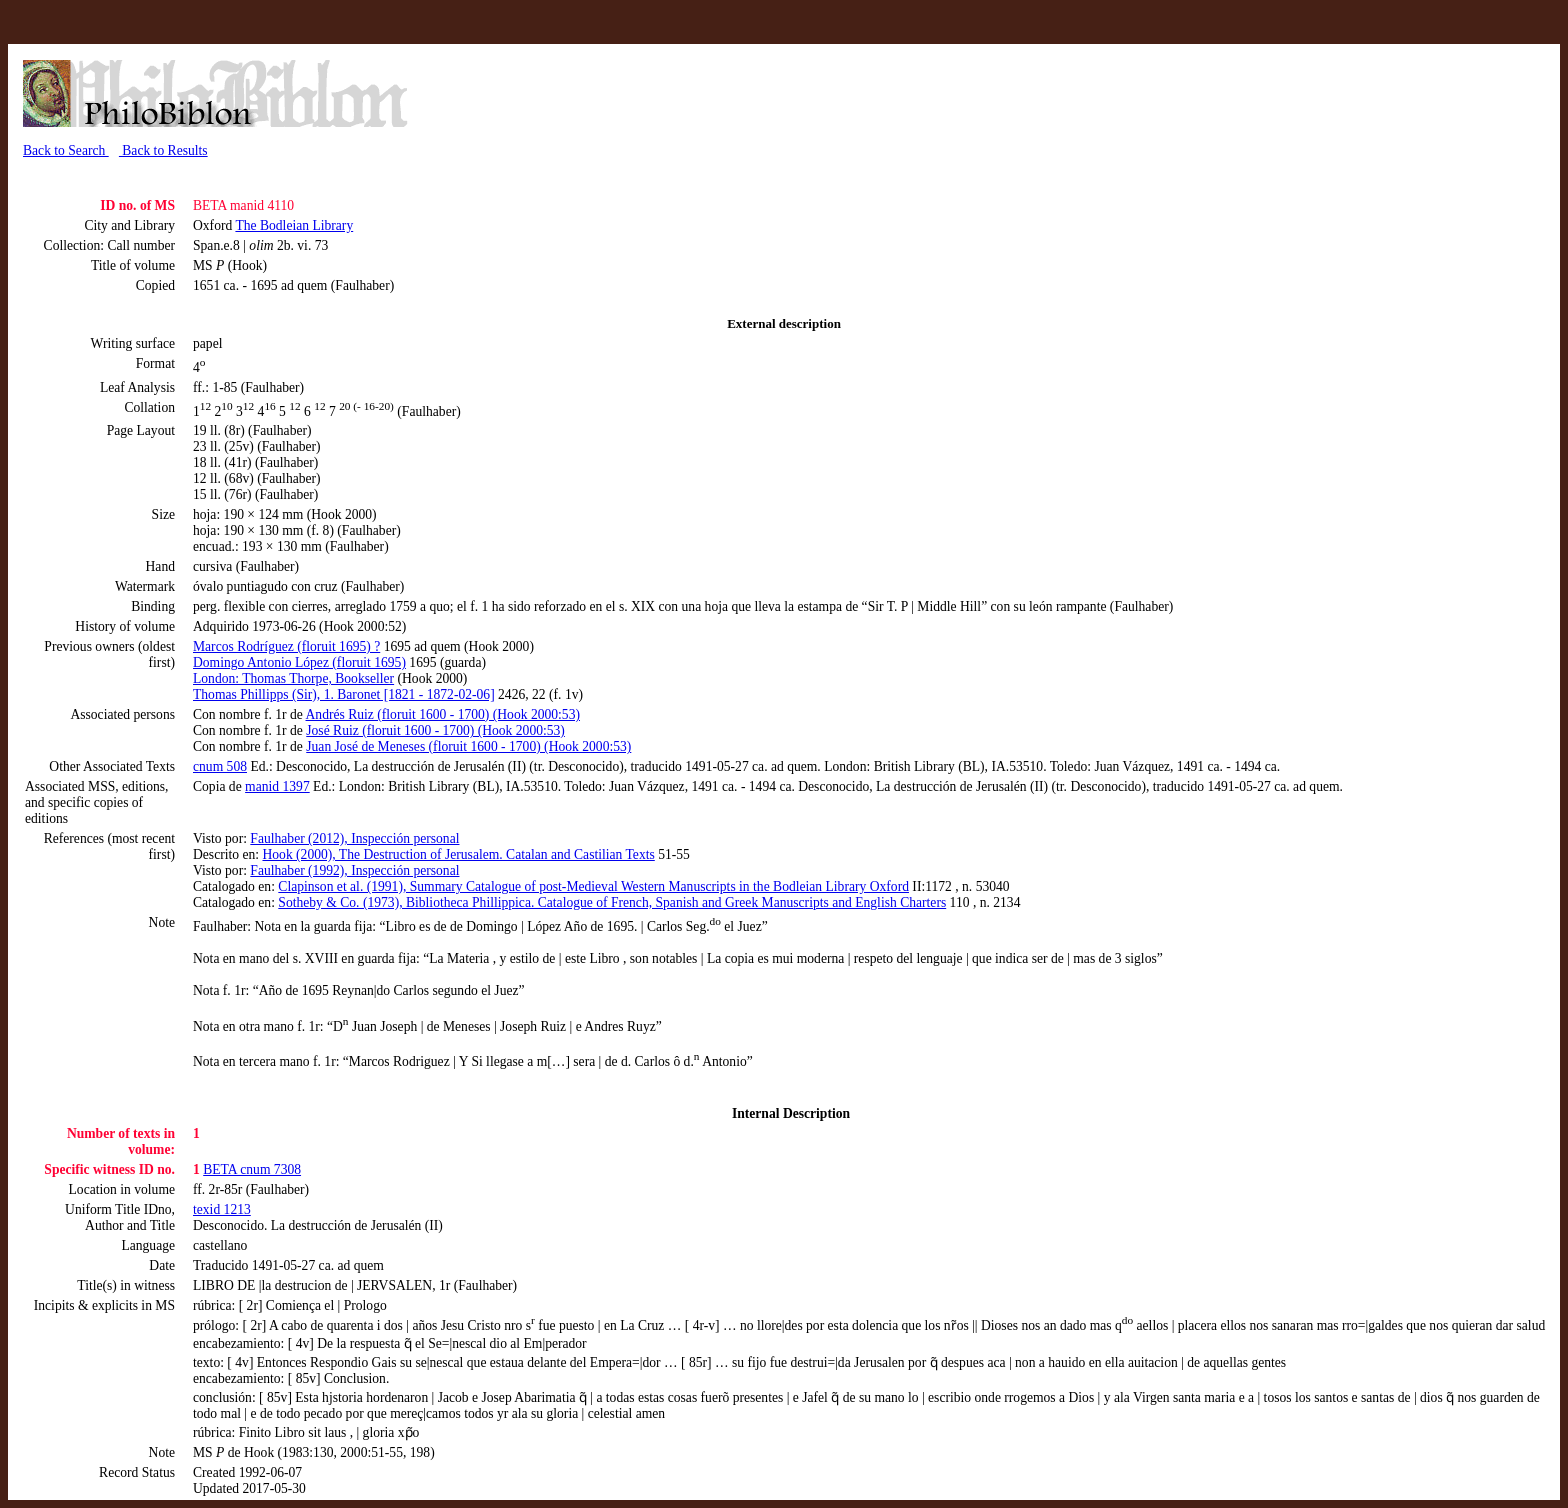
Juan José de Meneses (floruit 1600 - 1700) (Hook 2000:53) (468, 746)
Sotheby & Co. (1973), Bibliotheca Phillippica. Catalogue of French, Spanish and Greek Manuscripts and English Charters (612, 902)
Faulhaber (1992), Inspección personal (354, 870)
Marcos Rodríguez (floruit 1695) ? (286, 646)
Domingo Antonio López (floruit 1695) (299, 662)
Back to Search (66, 150)
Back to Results (163, 150)
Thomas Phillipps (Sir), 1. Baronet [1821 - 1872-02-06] (344, 694)
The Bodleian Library (294, 225)
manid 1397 (277, 786)
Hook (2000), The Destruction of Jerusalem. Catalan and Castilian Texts (458, 854)
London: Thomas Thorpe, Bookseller (293, 678)
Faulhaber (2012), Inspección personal (354, 838)
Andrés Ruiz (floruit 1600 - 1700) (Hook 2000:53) (443, 714)
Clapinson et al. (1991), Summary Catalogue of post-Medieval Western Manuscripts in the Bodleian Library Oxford (593, 886)
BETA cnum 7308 (252, 1169)
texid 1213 (222, 1209)
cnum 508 (220, 766)
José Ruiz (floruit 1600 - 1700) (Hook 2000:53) (435, 730)
